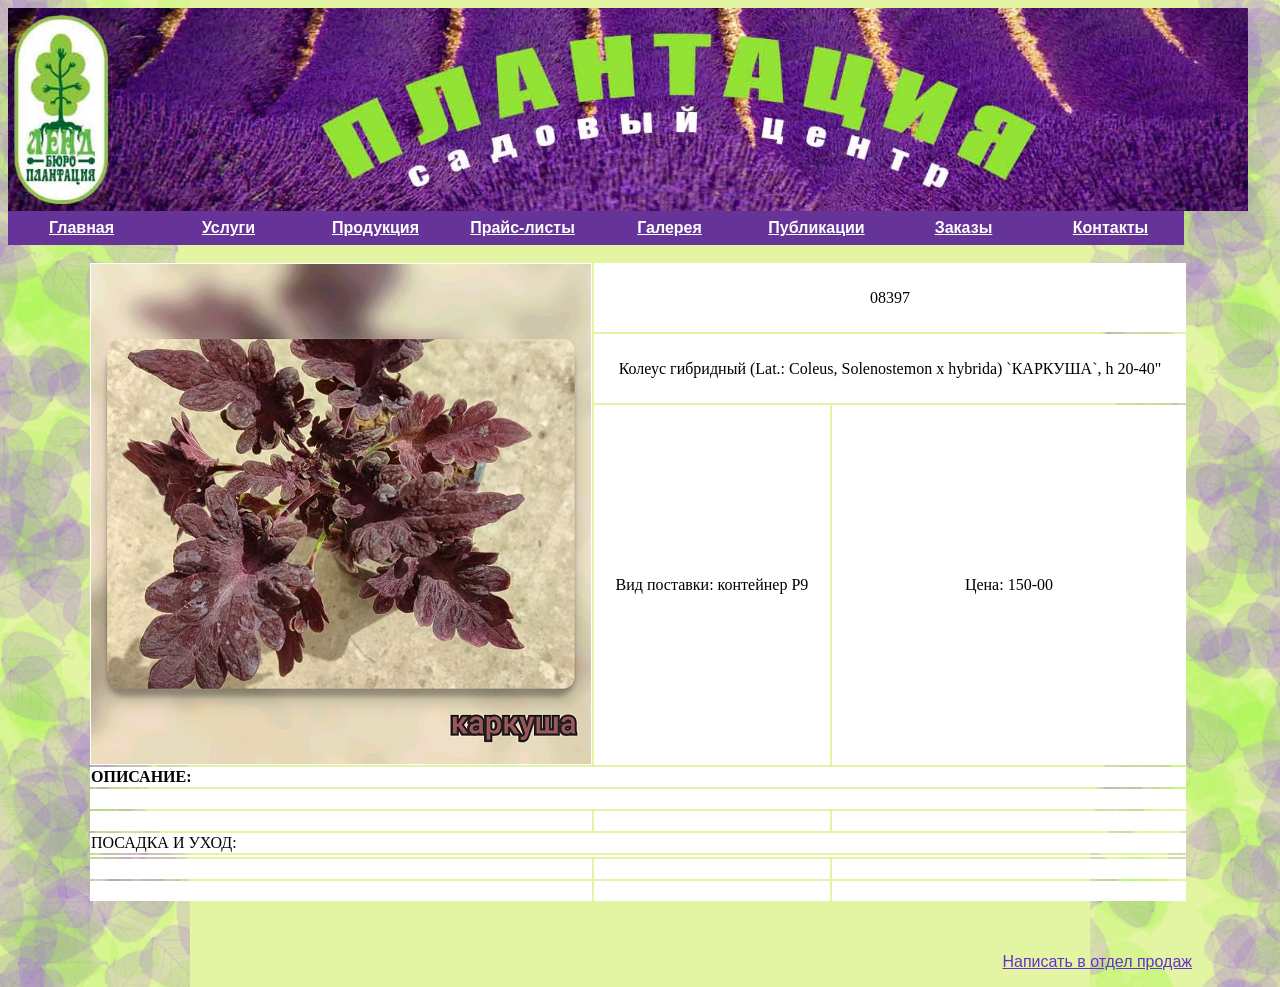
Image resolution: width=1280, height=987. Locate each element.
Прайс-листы (522, 227)
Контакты (1110, 227)
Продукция (375, 227)
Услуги (228, 227)
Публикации (816, 227)
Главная (81, 227)
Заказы (964, 227)
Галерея (669, 227)
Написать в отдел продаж (1097, 961)
